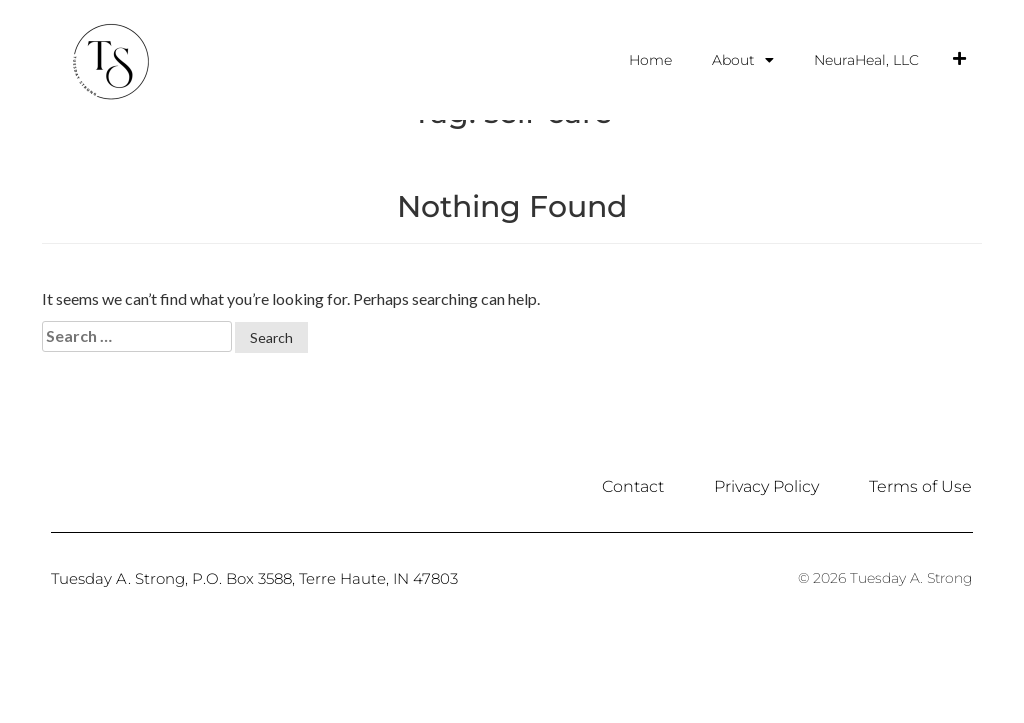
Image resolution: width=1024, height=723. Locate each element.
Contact (633, 560)
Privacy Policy (766, 560)
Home (650, 60)
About (743, 60)
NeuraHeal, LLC (866, 60)
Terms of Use (920, 560)
